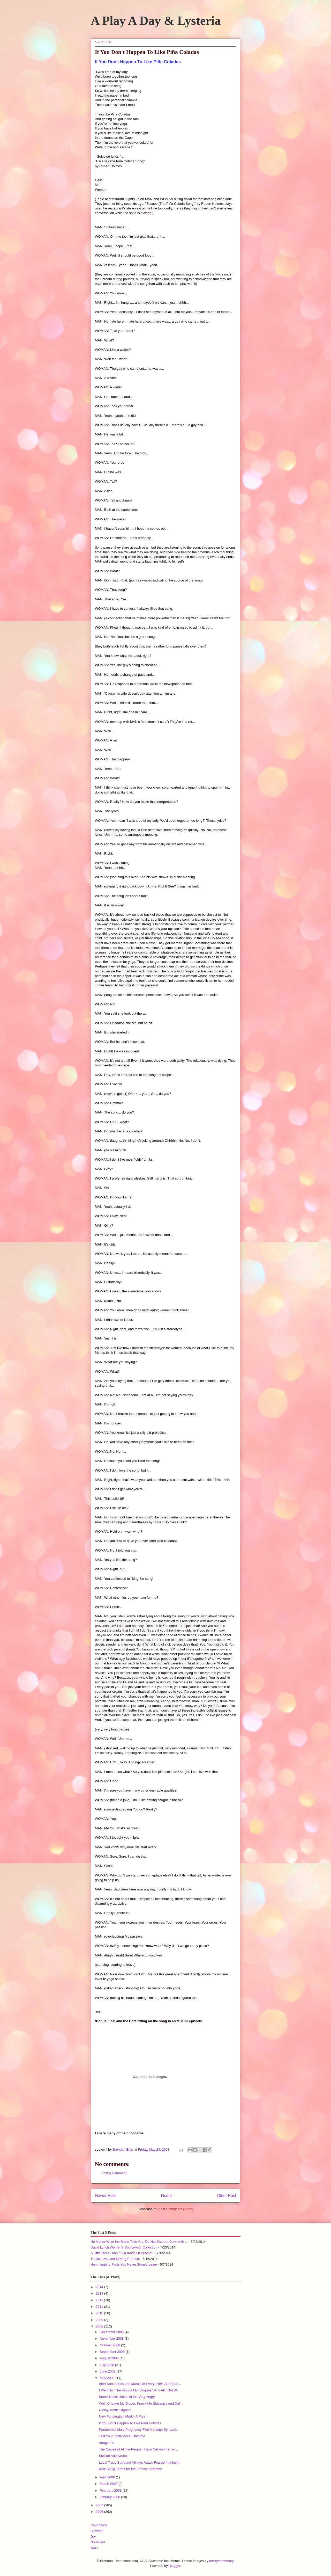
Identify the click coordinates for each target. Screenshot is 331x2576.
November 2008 (112, 2338)
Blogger (174, 2566)
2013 (100, 2293)
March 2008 (109, 2484)
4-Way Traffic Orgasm (115, 2410)
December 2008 (112, 2332)
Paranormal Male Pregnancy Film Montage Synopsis (138, 2430)
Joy (93, 2536)
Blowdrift (97, 2531)
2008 (100, 2326)
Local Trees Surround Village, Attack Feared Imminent (139, 2462)
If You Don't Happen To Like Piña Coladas (130, 2423)
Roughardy (99, 2525)
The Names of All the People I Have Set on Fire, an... (138, 2449)
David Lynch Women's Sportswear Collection (124, 2247)
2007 (100, 2505)
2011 (100, 2307)
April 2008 (108, 2477)
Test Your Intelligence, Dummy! (122, 2436)
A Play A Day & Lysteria (156, 20)
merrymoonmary (221, 2561)
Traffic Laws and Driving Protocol (115, 2259)
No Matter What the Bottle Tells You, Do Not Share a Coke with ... (139, 2242)
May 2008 (108, 2378)
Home (166, 2195)
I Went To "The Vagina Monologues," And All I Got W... (139, 2390)
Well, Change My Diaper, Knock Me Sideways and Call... (141, 2403)
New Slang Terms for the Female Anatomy (130, 2469)
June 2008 (108, 2371)
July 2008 (107, 2365)
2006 (100, 2512)
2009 (100, 2320)
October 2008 (110, 2345)
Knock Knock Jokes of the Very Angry (127, 2397)
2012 (100, 2300)
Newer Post (105, 2195)
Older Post (226, 2195)
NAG (94, 2548)
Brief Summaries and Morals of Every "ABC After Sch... (140, 2384)
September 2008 (113, 2352)
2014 (100, 2287)
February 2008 (111, 2490)
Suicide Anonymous (113, 2456)
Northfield (98, 2542)
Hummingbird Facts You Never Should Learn (124, 2264)
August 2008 (110, 2358)
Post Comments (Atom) (175, 2209)
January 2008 (110, 2497)
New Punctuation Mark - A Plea (122, 2416)
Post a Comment (113, 2173)
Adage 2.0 (106, 2443)
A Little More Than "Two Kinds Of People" (122, 2253)
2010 (100, 2313)
